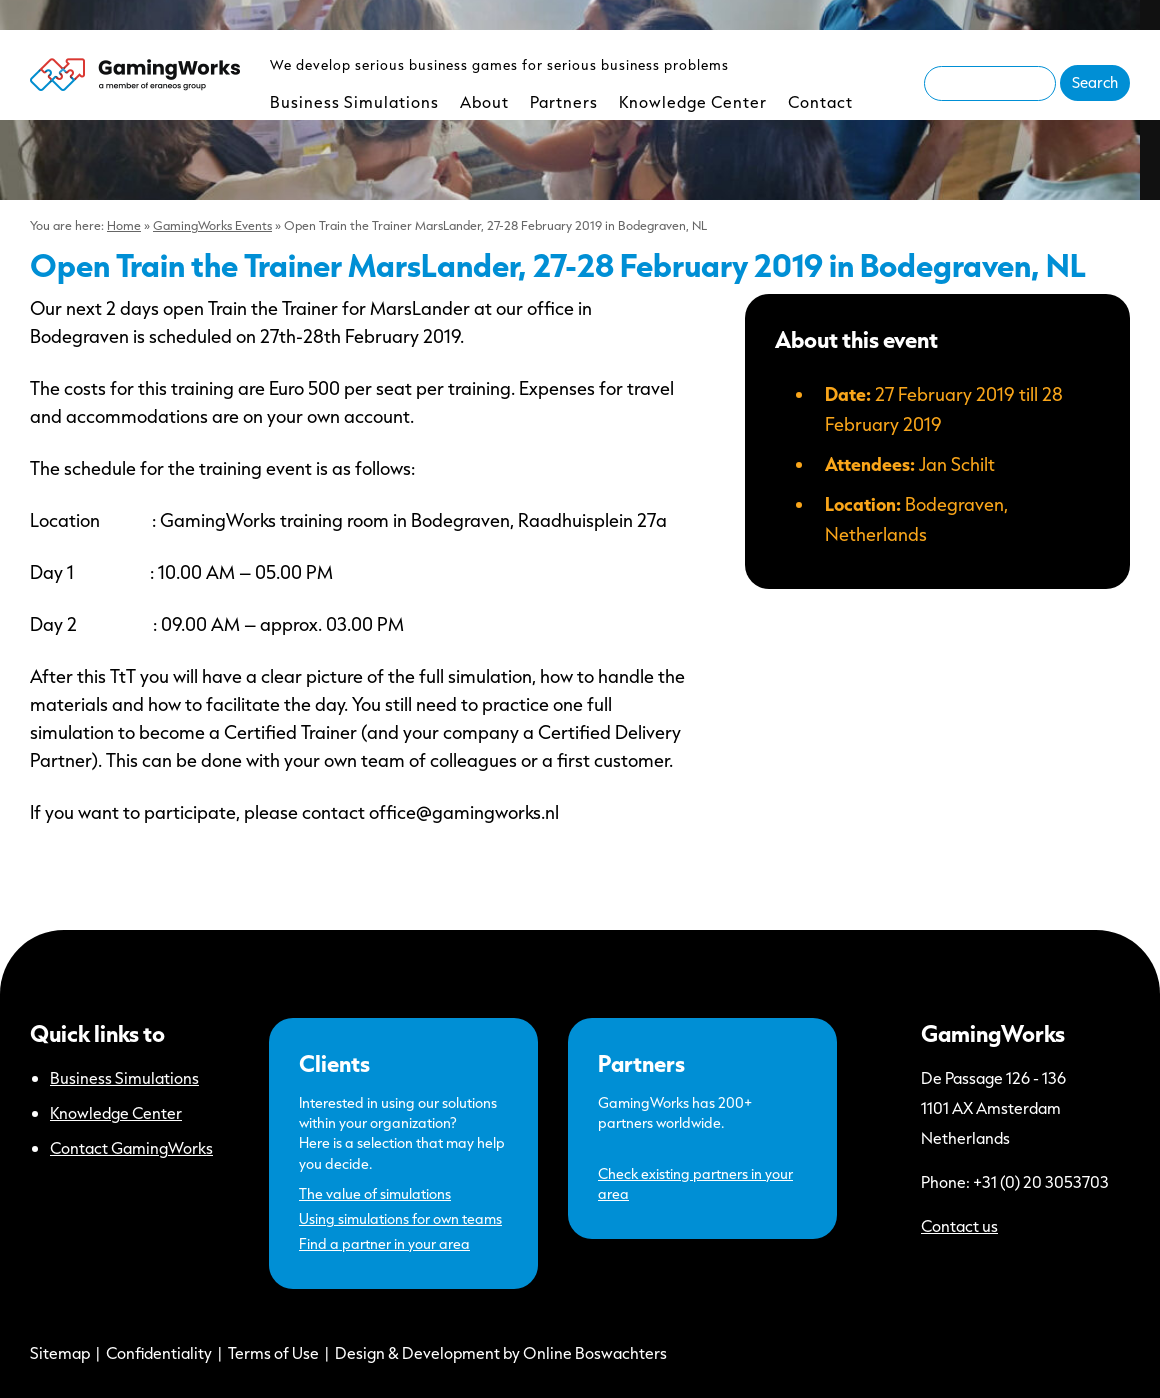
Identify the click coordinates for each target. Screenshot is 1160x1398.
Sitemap (60, 1352)
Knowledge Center (693, 101)
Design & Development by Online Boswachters (501, 1352)
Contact (820, 101)
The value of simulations (375, 1193)
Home (124, 225)
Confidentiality (159, 1352)
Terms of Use (273, 1352)
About (484, 101)
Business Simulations (354, 101)
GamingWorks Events (212, 225)
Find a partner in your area (384, 1243)
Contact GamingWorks (131, 1147)
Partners (564, 101)
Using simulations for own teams (400, 1218)
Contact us (959, 1225)
